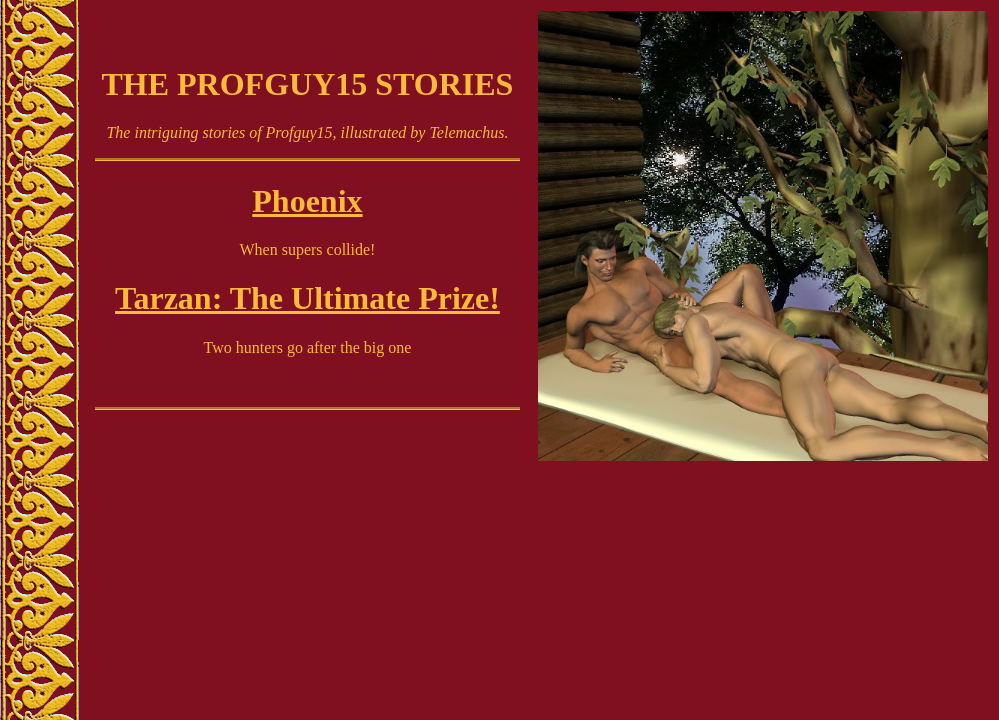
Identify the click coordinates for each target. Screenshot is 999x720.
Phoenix (307, 201)
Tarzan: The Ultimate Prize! (307, 298)
